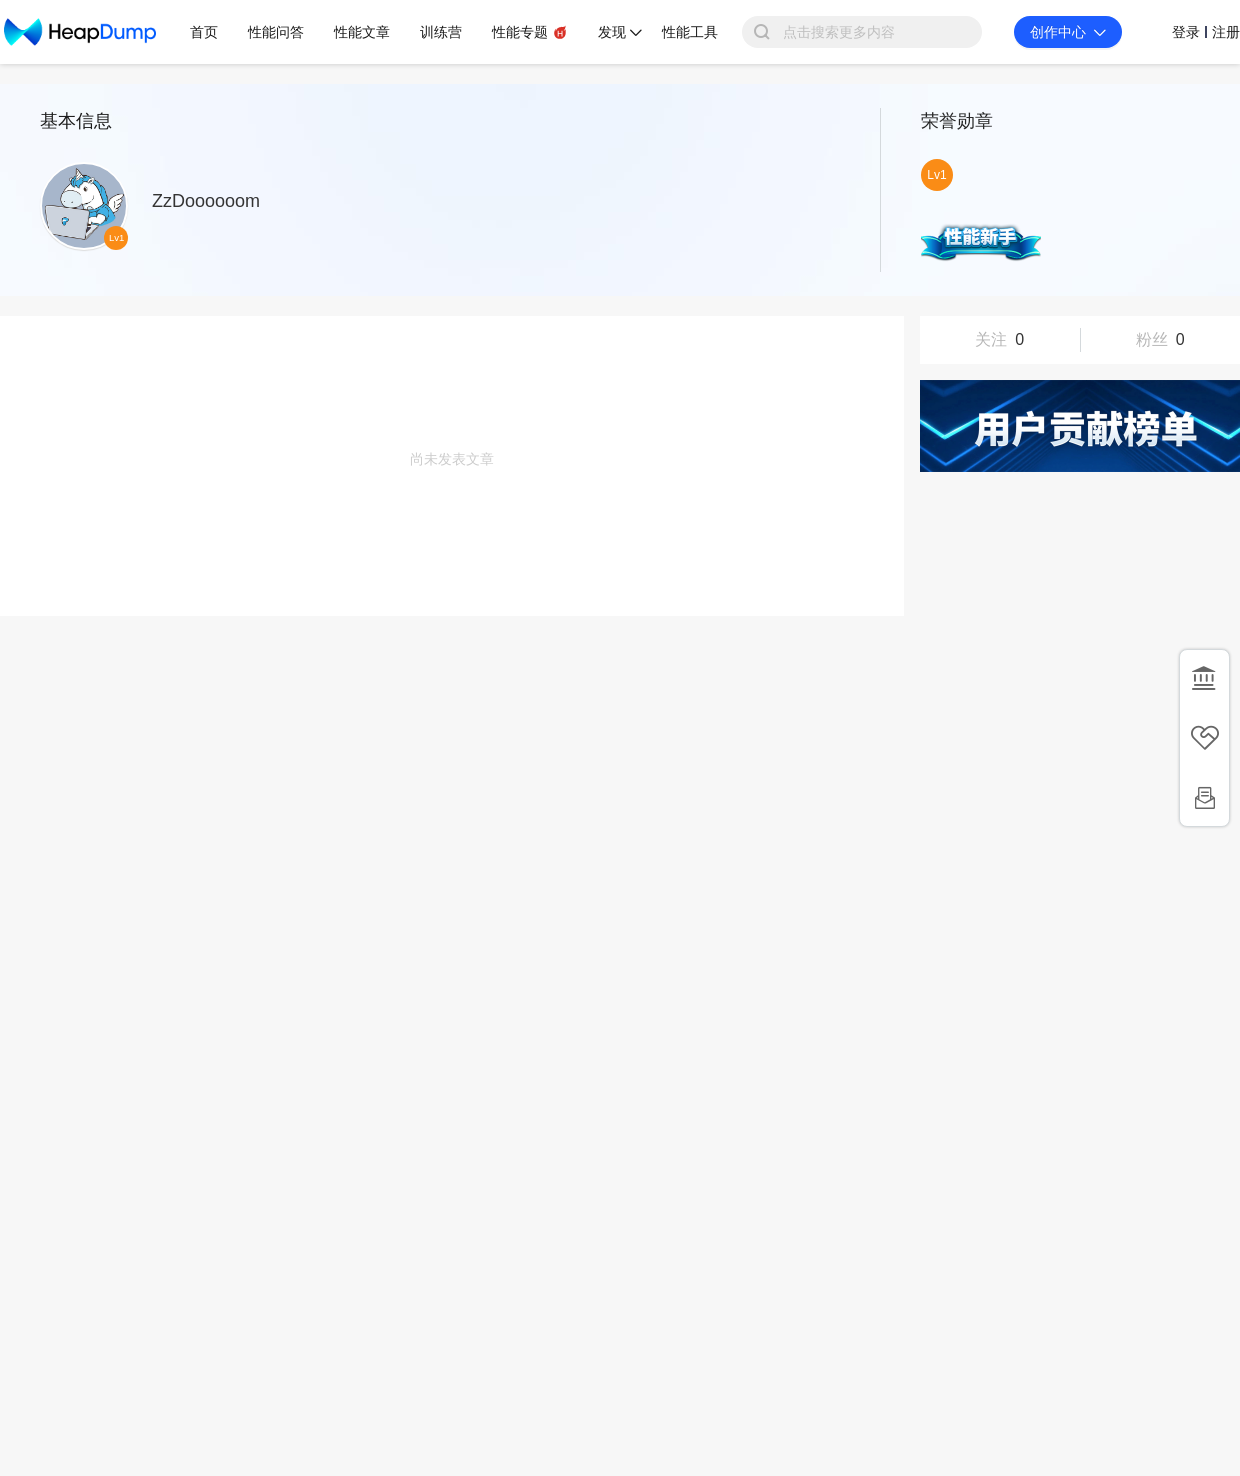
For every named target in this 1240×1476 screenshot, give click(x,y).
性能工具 (690, 32)
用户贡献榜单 (1080, 426)
